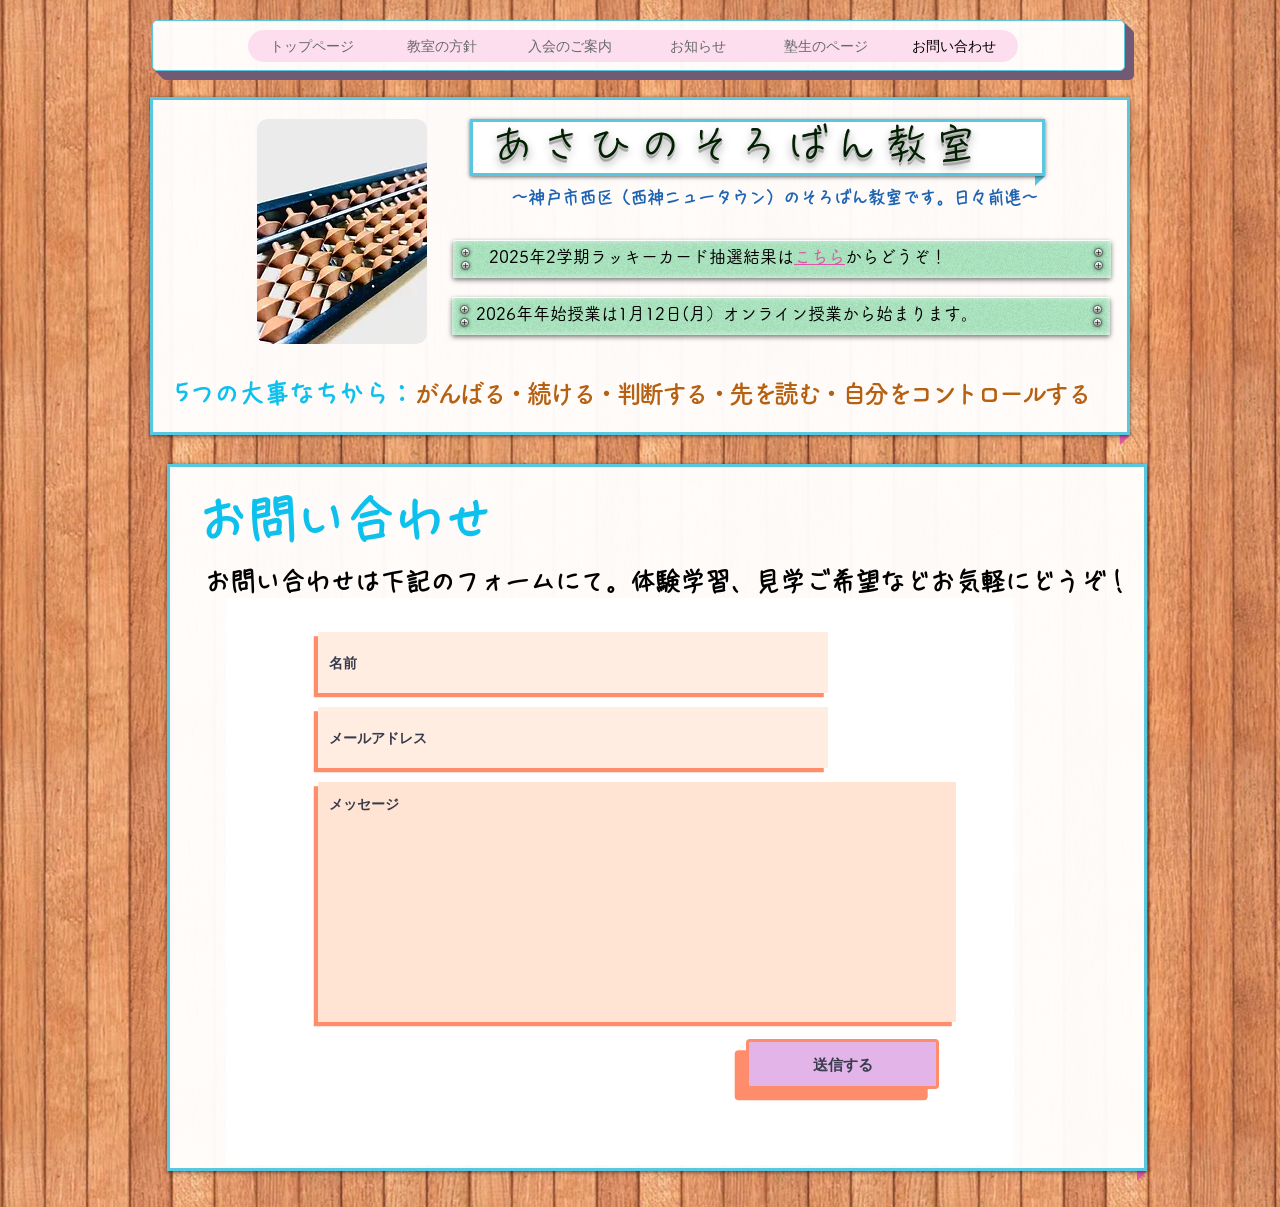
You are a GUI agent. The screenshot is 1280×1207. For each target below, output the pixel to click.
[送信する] (842, 1064)
